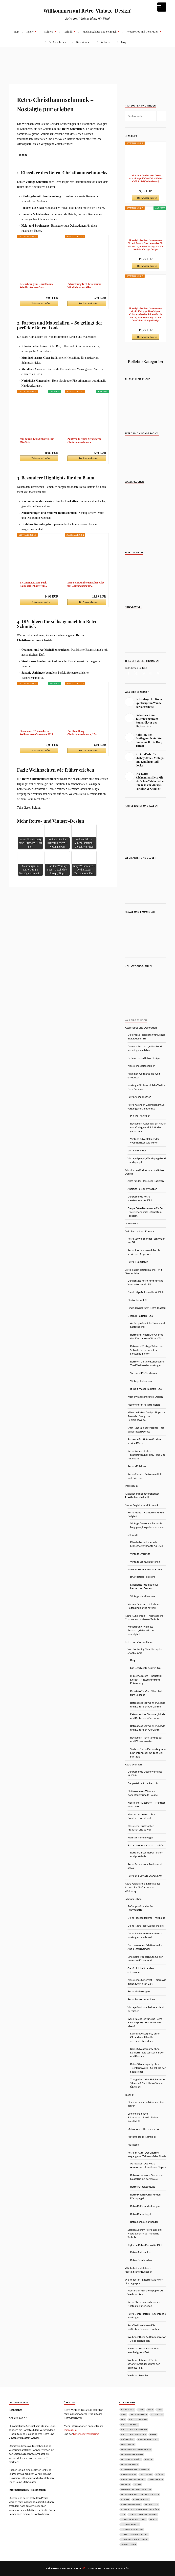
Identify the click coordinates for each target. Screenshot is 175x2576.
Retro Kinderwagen (139, 1991)
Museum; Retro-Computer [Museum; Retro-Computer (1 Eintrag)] (136, 2489)
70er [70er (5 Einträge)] (159, 2410)
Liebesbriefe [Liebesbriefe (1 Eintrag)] (156, 2479)
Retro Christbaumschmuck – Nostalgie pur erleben (62, 103)
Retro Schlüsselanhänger (144, 2221)
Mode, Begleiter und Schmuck (99, 31)
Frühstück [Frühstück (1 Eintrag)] (127, 2439)
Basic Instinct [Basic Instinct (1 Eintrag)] (139, 2414)
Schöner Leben (57, 42)
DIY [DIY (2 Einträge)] (123, 2419)
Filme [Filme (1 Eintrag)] (153, 2434)
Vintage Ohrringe (140, 1553)
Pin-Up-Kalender (140, 1115)
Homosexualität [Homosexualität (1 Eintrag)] (131, 2459)
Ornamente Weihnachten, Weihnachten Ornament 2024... (37, 733)
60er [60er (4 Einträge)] (150, 2410)
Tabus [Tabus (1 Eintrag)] (153, 2519)
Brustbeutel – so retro (142, 1576)
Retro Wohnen (133, 1764)
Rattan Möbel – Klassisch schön (146, 1845)
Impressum (131, 1485)
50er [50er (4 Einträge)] (141, 2410)
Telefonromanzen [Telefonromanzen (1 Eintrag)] (132, 2529)
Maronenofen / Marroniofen (144, 1404)
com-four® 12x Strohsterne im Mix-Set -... (37, 440)
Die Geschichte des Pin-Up (145, 1667)
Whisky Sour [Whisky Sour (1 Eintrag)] (128, 2544)
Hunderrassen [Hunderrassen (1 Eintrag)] (129, 2464)
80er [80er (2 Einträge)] (123, 2414)
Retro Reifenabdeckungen (145, 2206)
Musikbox (133, 2144)
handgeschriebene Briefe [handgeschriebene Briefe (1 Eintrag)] (136, 2449)
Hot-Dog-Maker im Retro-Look (145, 1388)
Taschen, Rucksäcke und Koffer (145, 1569)
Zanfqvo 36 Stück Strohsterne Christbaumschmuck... (84, 440)
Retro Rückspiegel (140, 2213)
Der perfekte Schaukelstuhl (143, 1783)
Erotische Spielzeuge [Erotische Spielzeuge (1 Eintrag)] (133, 2434)
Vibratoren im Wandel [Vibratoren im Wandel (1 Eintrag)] (134, 2534)
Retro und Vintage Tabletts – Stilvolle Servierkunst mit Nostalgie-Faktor (146, 1349)
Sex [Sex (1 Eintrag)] (123, 2514)
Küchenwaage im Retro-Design (145, 1396)
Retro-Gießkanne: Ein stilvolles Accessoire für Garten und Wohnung (142, 1887)
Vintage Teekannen (141, 1380)
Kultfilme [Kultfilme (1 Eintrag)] (146, 2474)
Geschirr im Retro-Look (141, 1315)
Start (16, 31)
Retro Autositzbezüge (142, 2186)
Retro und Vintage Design (139, 1641)
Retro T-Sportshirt (138, 1261)
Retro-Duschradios (141, 2260)
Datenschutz (132, 1223)
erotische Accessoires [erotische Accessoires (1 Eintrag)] (134, 2430)
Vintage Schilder (137, 1150)
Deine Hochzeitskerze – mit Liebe (146, 1917)
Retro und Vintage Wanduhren (145, 1875)
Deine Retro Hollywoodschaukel (146, 1925)
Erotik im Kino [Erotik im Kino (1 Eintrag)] (129, 2424)
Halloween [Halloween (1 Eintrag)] (127, 2444)
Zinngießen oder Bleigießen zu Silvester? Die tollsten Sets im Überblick (147, 2083)
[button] (21, 813)
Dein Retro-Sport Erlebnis (139, 1231)
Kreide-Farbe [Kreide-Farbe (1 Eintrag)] (128, 2474)
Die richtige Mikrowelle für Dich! (146, 1292)
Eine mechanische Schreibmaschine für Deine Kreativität (143, 2117)
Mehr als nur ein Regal (140, 1837)
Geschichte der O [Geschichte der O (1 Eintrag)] (148, 2439)
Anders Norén (120, 2568)
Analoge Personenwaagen (142, 1188)
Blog (123, 42)
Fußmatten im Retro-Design (144, 1057)
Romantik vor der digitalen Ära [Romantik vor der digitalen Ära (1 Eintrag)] (140, 2509)
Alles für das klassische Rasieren (146, 1180)
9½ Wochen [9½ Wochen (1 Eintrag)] (127, 2410)
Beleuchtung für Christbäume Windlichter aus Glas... (36, 286)
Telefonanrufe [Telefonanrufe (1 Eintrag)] (130, 2524)
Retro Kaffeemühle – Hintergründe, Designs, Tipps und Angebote (146, 1454)
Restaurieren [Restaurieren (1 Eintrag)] (141, 2499)
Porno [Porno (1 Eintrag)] (125, 2499)
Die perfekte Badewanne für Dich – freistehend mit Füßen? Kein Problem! (146, 1212)
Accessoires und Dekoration (142, 31)
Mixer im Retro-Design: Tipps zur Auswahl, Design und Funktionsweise (146, 1416)
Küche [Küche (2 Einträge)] (160, 2474)
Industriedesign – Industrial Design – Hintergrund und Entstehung (146, 1679)
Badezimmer (83, 42)
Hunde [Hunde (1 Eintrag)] (149, 2459)
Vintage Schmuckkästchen (145, 1561)
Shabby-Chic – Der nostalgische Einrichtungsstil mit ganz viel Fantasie (148, 1752)
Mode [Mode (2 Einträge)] (138, 2484)
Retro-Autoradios (140, 2252)
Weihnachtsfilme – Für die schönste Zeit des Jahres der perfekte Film (144, 2363)
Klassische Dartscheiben (141, 1065)
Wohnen (48, 31)
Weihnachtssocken (138, 2375)
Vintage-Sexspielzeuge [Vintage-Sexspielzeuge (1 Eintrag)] (134, 2539)
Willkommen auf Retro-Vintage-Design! (87, 10)
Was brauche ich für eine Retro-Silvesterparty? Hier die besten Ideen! (145, 2022)
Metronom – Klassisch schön (144, 2128)
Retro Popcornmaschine (141, 1999)
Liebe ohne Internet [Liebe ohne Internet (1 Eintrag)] (133, 2479)
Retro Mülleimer (137, 1466)
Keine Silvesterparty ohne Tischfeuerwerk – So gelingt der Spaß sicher (148, 2067)
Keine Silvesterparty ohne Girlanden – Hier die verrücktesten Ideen (144, 2037)
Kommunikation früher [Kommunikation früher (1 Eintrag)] (135, 2469)
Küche (30, 31)
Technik (67, 31)
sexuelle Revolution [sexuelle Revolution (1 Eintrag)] (133, 2519)
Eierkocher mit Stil (138, 1300)
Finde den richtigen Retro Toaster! (147, 1307)
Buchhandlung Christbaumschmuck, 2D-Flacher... (81, 733)
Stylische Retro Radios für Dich (145, 2245)
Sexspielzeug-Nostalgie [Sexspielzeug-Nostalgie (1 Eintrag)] (143, 2514)
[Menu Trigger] (161, 7)
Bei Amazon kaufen (40, 303)
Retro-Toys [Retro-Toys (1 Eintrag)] (151, 2504)
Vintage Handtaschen (142, 1596)
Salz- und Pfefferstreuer (143, 1373)
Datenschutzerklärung (86, 2433)
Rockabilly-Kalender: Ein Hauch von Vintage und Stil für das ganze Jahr (148, 1127)
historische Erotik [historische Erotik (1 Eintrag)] (132, 2454)
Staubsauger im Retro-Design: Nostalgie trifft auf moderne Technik (145, 2233)
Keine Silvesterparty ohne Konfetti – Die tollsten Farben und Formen (147, 2052)
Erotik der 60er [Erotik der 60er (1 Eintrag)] (138, 2419)
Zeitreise (106, 42)
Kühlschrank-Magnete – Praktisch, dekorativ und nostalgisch (141, 1630)
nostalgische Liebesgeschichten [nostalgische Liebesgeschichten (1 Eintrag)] (140, 2494)
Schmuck (133, 1534)
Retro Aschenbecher (139, 1096)
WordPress (74, 2568)
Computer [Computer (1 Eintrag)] (157, 2414)
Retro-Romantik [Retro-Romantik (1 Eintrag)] (130, 2504)
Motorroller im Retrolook (142, 2136)
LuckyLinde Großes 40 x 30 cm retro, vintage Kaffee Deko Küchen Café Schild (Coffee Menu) (145, 178)
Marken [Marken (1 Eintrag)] (125, 2484)
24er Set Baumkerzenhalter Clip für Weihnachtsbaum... (85, 584)
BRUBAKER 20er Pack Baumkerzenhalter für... (33, 584)
